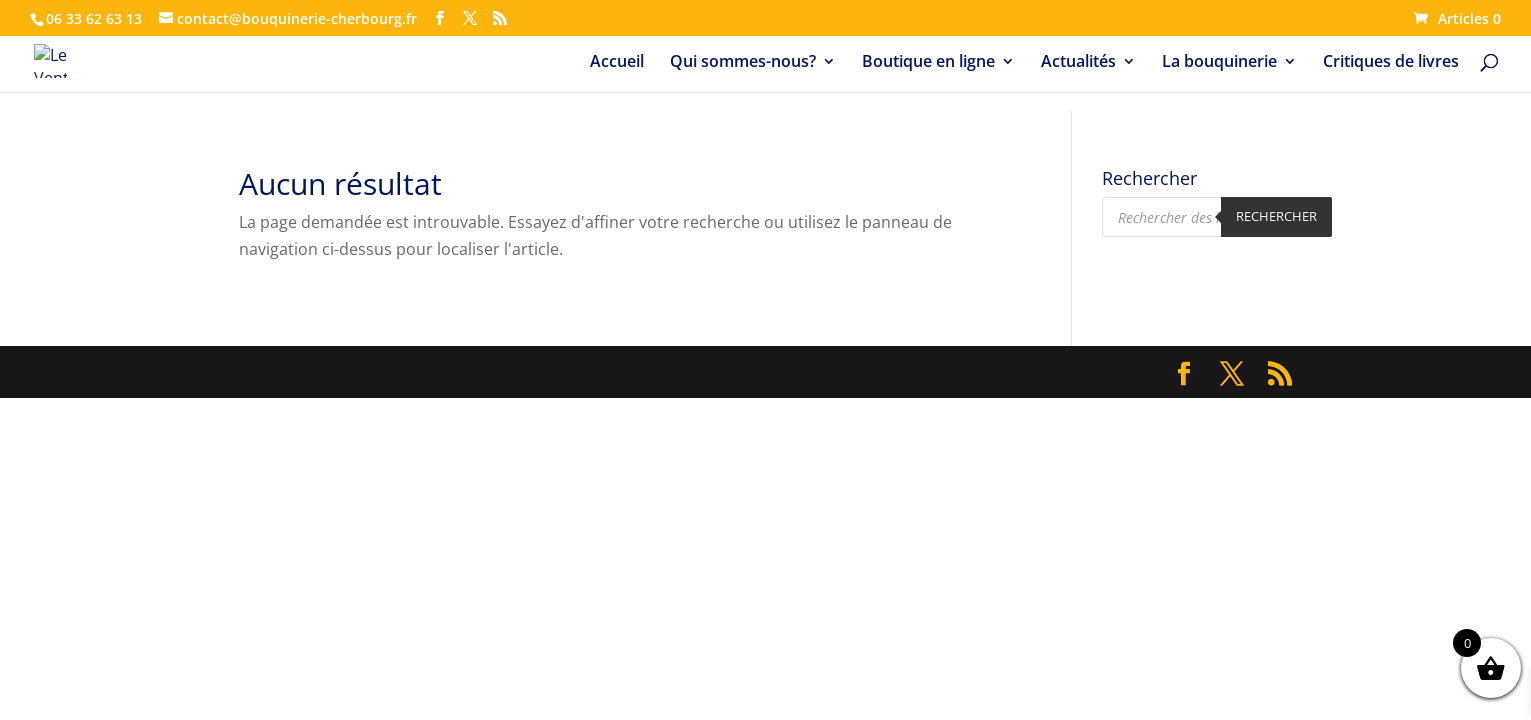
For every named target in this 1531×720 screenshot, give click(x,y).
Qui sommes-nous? (743, 63)
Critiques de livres (1391, 63)
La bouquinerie (1219, 63)
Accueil (617, 63)
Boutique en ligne (928, 63)
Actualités (1078, 63)
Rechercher (1276, 216)
